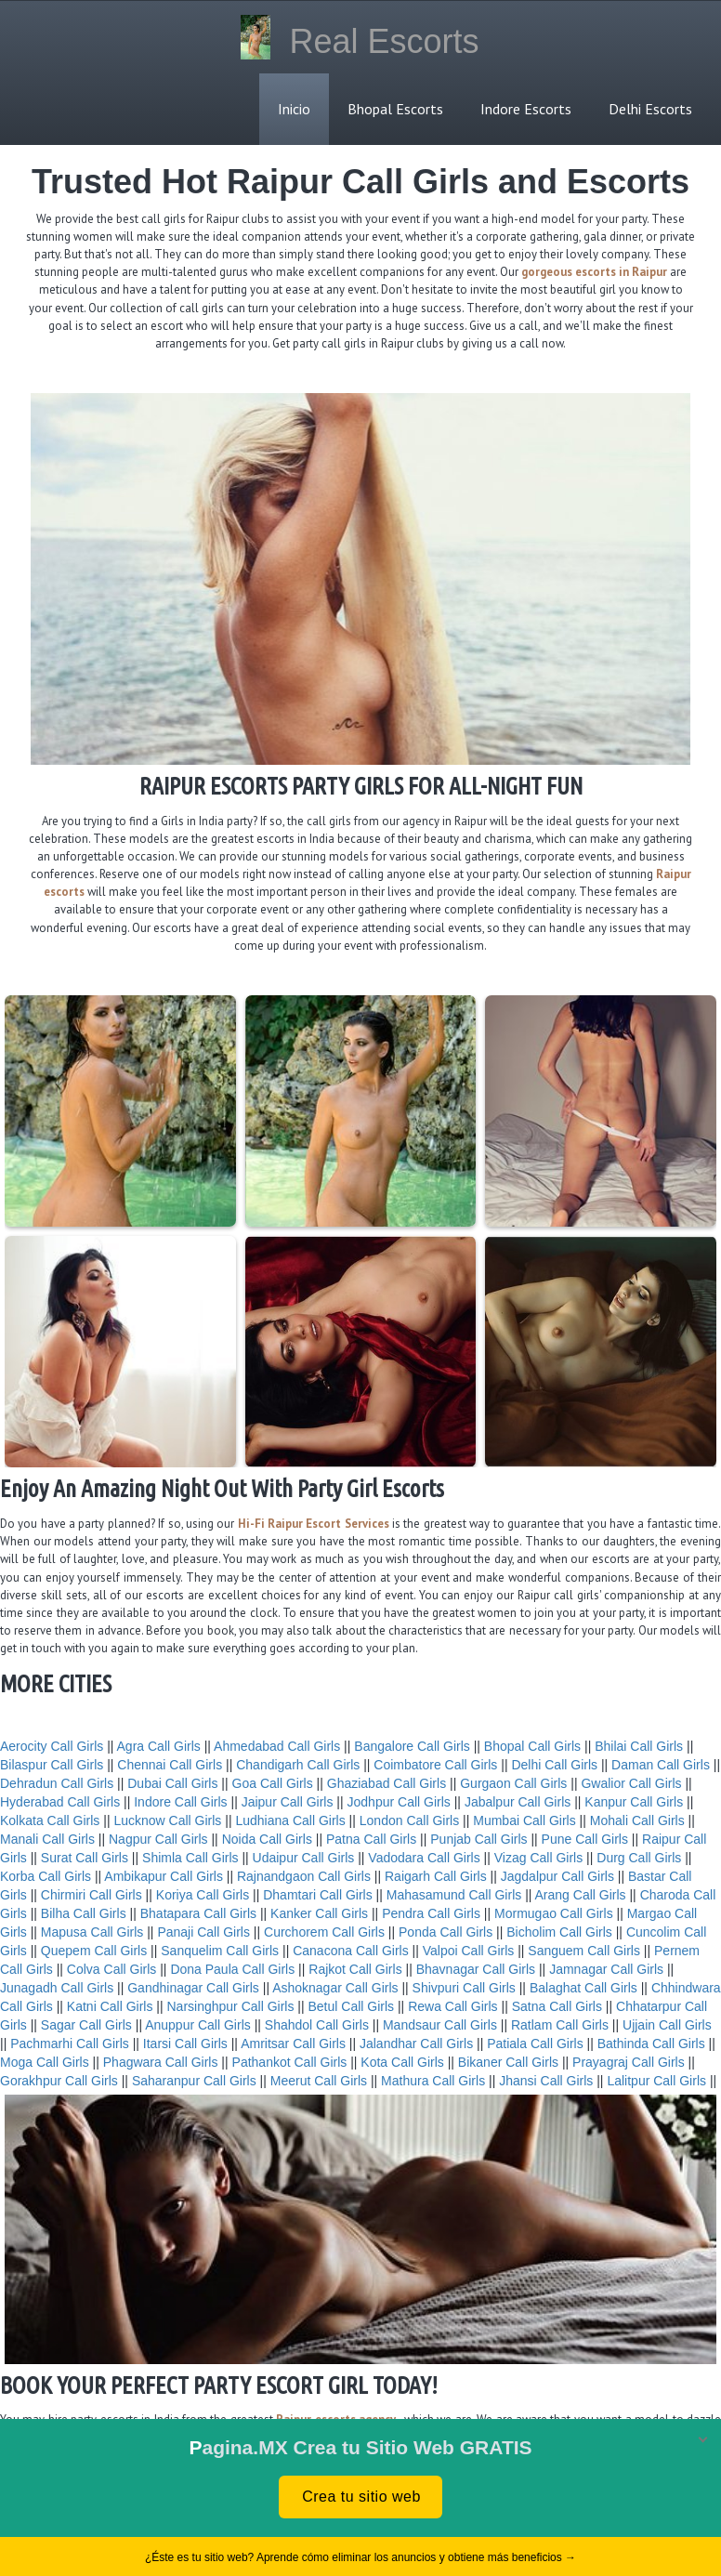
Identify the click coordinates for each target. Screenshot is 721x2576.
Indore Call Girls (180, 1801)
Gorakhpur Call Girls (59, 2080)
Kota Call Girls (401, 2062)
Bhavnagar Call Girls (475, 1969)
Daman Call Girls (660, 1764)
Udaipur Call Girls (304, 1857)
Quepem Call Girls (94, 1950)
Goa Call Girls (272, 1783)
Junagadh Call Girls (56, 1987)
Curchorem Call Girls (324, 1932)
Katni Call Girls (110, 2006)
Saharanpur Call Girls (194, 2080)
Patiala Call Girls (535, 2043)
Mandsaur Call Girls (440, 2024)
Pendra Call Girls (431, 1913)
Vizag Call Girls (538, 1857)
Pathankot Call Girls (289, 2062)
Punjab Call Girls (478, 1839)
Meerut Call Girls (318, 2080)
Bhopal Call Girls (532, 1746)
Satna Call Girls (557, 2006)
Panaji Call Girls (203, 1932)
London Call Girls (409, 1820)
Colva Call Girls (111, 1969)
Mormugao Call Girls (553, 1913)
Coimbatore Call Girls (435, 1764)
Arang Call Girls (580, 1894)
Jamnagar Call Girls (606, 1969)
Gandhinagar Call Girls (193, 1987)
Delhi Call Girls (554, 1764)
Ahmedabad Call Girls (277, 1746)
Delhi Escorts (650, 108)
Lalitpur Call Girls (656, 2080)
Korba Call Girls (45, 1876)
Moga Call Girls (44, 2062)
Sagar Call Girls (86, 2024)
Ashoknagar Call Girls (335, 1987)
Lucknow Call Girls (167, 1820)
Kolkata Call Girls (49, 1820)
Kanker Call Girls (319, 1913)
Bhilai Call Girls (639, 1746)
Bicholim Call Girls (559, 1932)
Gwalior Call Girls (631, 1783)
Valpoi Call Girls (469, 1950)
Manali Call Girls (47, 1839)
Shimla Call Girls (190, 1857)
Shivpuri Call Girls (464, 1987)
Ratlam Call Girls (560, 2024)
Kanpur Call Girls (633, 1801)
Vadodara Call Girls (423, 1857)
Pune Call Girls (585, 1839)
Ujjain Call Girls (667, 2024)
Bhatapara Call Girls (198, 1913)
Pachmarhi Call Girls (69, 2043)
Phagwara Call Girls (160, 2062)
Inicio (294, 108)
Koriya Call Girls (202, 1894)
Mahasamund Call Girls (454, 1894)
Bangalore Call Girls (412, 1746)
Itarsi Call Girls (185, 2043)
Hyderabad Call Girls (60, 1801)
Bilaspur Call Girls (51, 1764)
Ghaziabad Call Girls (386, 1783)
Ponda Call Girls (445, 1932)
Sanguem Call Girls (584, 1950)
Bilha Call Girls (83, 1913)
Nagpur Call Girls (158, 1839)
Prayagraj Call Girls (628, 2062)
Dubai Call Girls (172, 1783)
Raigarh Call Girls (436, 1876)
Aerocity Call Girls (51, 1746)
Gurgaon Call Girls (513, 1783)
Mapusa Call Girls (92, 1932)
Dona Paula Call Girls (232, 1969)
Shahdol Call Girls (317, 2024)
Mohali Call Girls (637, 1820)
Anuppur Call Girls (198, 2024)
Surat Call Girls (84, 1857)
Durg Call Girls (638, 1857)
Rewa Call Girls (452, 2006)
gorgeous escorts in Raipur (594, 272)
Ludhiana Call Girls (290, 1820)
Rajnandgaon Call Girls (304, 1876)
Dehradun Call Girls (56, 1783)
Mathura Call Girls (433, 2080)
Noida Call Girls (267, 1839)
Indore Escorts (525, 108)
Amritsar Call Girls (293, 2043)
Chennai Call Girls (169, 1764)
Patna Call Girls (371, 1839)
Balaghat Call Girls (583, 1987)
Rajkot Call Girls (354, 1969)
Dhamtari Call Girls (317, 1894)
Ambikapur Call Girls (163, 1876)
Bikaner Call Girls (508, 2062)
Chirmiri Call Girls (91, 1894)
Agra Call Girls (159, 1746)
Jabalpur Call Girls (517, 1801)
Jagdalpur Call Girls (557, 1876)
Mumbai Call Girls (524, 1820)
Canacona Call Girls (351, 1950)
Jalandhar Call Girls (416, 2043)
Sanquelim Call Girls (220, 1950)
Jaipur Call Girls (288, 1801)
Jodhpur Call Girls (399, 1801)
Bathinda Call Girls (651, 2043)
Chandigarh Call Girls (298, 1764)
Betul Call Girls (351, 2006)
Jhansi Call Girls (546, 2080)
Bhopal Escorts (395, 108)
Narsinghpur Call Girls (231, 2006)
